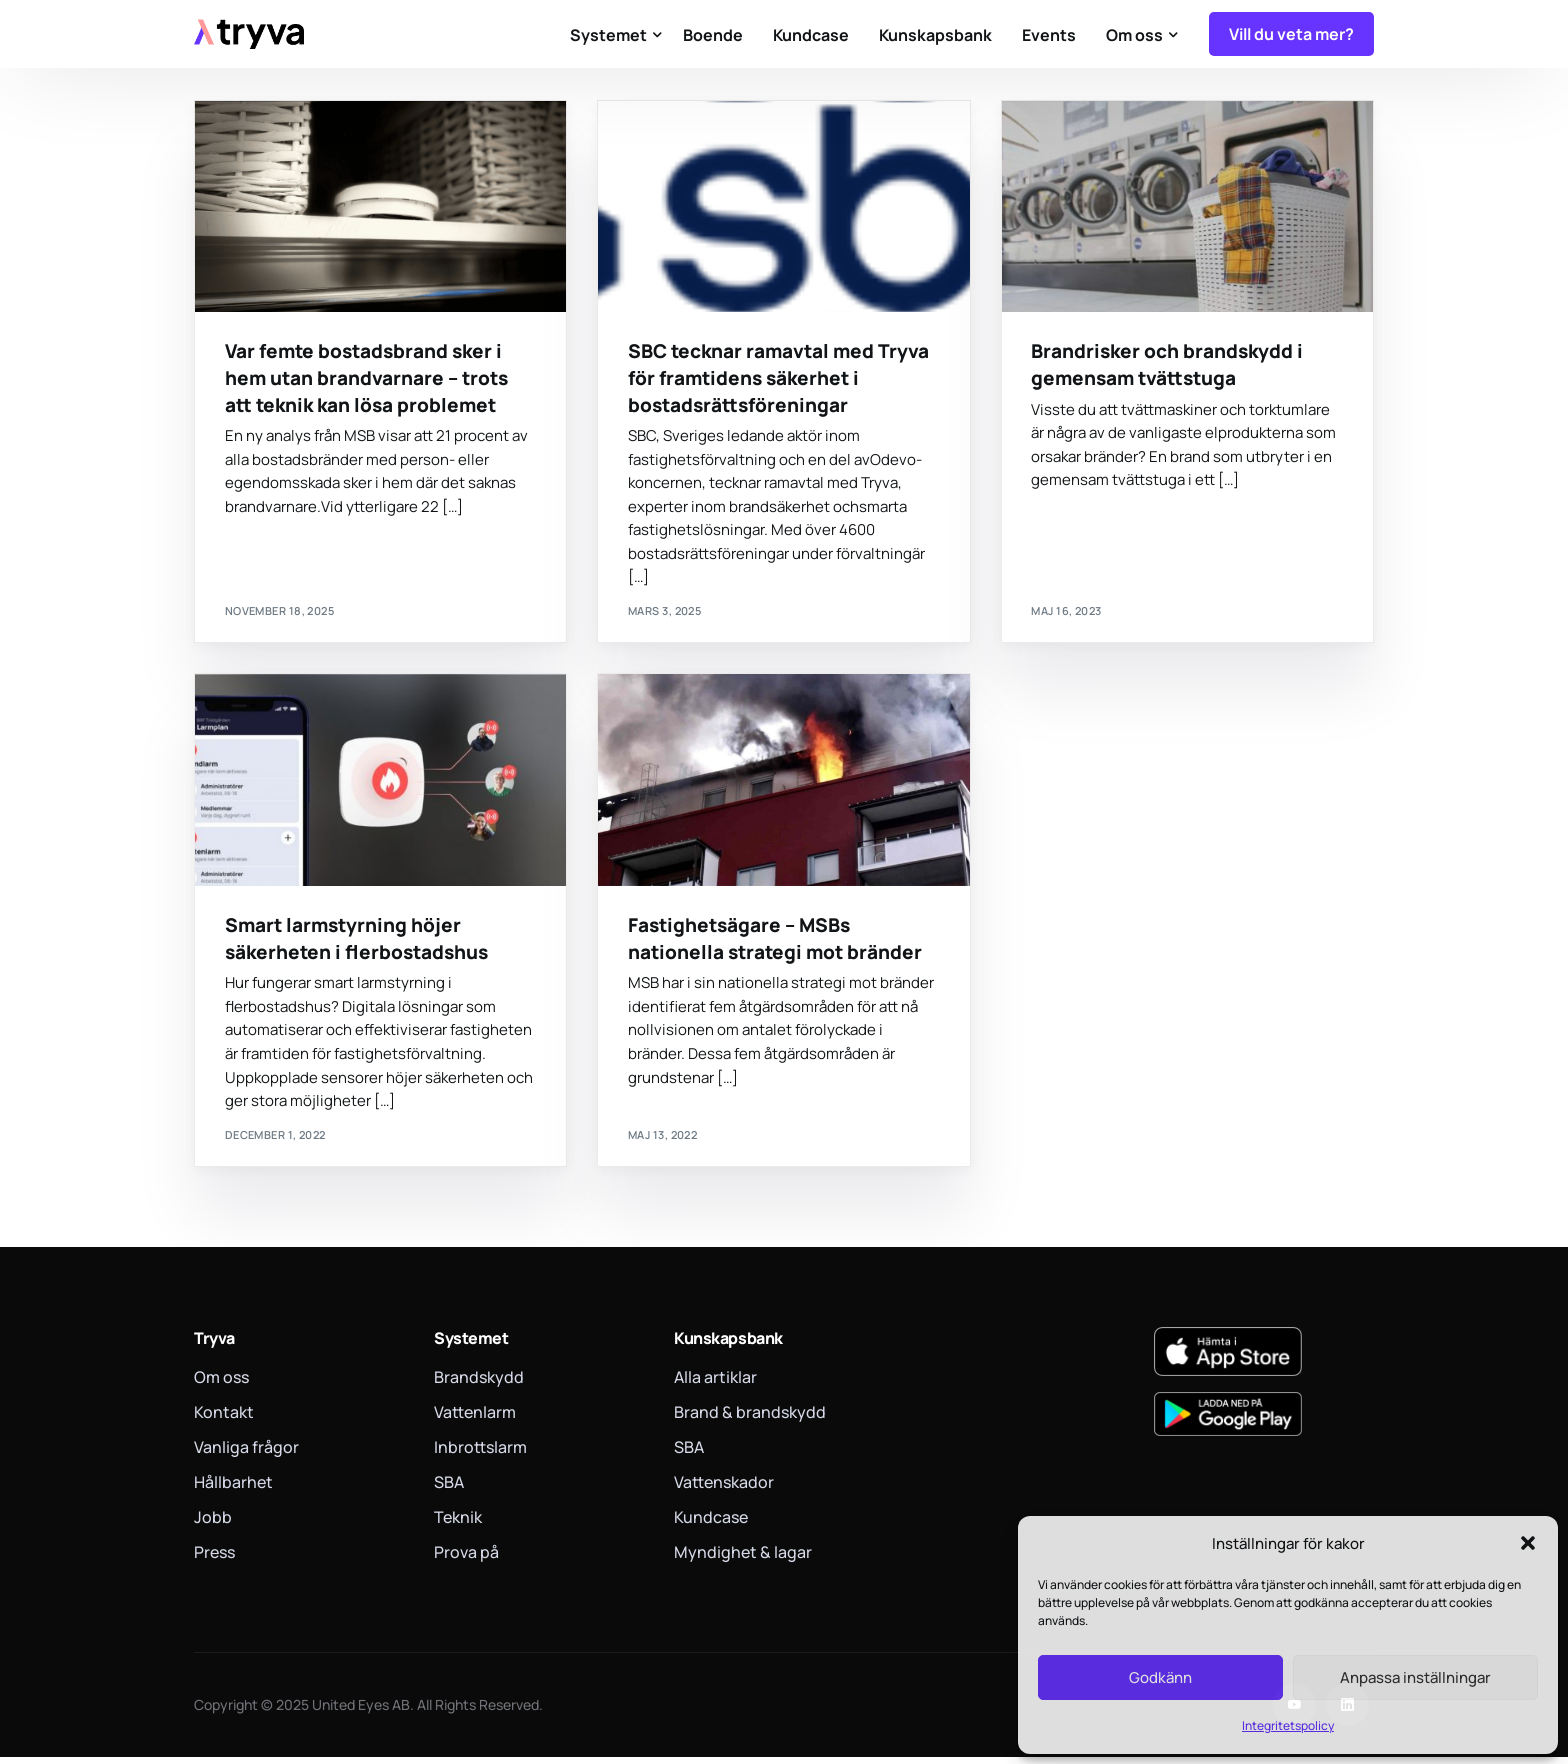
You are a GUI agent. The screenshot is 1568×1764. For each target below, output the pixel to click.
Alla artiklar (715, 1384)
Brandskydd (479, 1384)
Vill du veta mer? (1291, 34)
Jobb (213, 1524)
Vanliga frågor (246, 1454)
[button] (1528, 1543)
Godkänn (1160, 1677)
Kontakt (224, 1419)
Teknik (458, 1524)
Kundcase (711, 1524)
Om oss (221, 1384)
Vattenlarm (475, 1419)
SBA (449, 1489)
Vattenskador (724, 1489)
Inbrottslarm (480, 1454)
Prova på (466, 1559)
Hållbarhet (233, 1489)
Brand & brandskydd (750, 1419)
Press (214, 1559)
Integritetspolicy (1288, 1725)
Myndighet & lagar (743, 1559)
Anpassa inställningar (1415, 1677)
